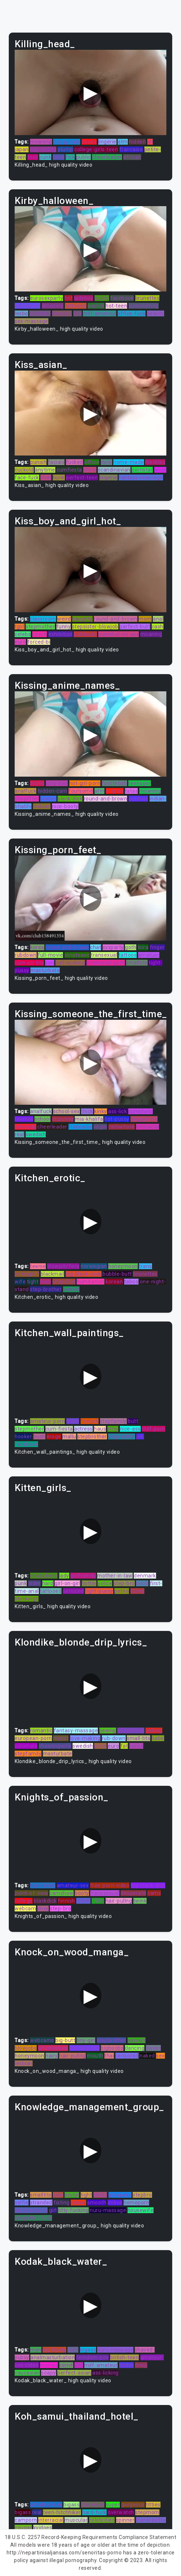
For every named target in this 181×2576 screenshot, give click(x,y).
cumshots (140, 1111)
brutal (71, 2195)
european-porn (33, 1738)
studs (100, 2195)
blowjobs (26, 2048)
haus (100, 1429)
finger (157, 947)
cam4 (66, 2365)
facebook (122, 298)
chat (45, 477)
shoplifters (130, 1730)
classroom (43, 619)
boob (142, 1583)
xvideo (48, 799)
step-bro (124, 1583)
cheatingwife (55, 1746)
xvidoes (42, 2528)
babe (158, 1738)
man (45, 1282)
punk (45, 157)
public (83, 157)
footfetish (114, 783)
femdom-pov (92, 2357)
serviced (73, 1591)
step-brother (46, 1289)
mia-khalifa (89, 1119)
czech (39, 634)
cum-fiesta (59, 1429)
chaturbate (44, 1576)
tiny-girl (86, 2040)
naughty (82, 619)
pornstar (40, 313)
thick (87, 1111)
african (132, 157)
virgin (100, 1127)
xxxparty (113, 947)
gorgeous (133, 2505)
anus (160, 470)
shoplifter (27, 799)
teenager (139, 783)
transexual (104, 955)
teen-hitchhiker (62, 2512)
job (140, 1436)
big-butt (65, 2040)
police (104, 1583)
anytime (45, 470)
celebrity (25, 1127)
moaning (41, 142)
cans (58, 157)
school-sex (66, 1111)
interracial (50, 2520)
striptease (77, 955)
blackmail (52, 1274)
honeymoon (123, 1266)
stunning (63, 1119)
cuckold (24, 470)
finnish (66, 1901)
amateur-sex (73, 1885)
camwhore (121, 1127)
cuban (78, 2202)
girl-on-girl (67, 1583)
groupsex (120, 2195)
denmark (145, 1576)
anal (158, 619)
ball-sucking (70, 963)
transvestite (151, 2520)
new (58, 2195)
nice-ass (130, 1429)
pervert (137, 2040)
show (89, 470)
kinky (100, 1111)
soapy (48, 2373)
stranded (41, 2202)
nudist (61, 1738)
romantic (41, 1730)
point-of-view (31, 1893)
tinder (126, 2365)
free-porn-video (110, 1885)
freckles (155, 462)
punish (38, 462)
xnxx (43, 1908)
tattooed (75, 306)
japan (22, 149)
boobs (89, 142)
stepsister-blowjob (95, 626)
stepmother (40, 626)
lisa (77, 313)
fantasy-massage (141, 477)
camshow (61, 1893)
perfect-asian (74, 2373)
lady (64, 1576)
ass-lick (117, 1111)
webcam (25, 1908)
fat (124, 1746)
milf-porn (153, 1429)
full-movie (50, 955)
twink (140, 1901)
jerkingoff (27, 1274)
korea (37, 947)
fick (70, 157)
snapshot (63, 1282)
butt (133, 1421)
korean (114, 1282)
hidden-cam (52, 791)
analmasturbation (52, 2357)
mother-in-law (115, 1576)
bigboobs (112, 2048)
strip (113, 1429)
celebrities (102, 2520)
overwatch (121, 2512)
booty (82, 1893)
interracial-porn (105, 963)
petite (121, 1591)
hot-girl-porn (85, 783)
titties (153, 2505)
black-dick (70, 799)
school (42, 1119)
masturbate (45, 970)
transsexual (104, 1893)
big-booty (54, 2350)
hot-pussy (116, 1119)
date (106, 462)
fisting (61, 2202)
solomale (26, 1746)
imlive (115, 2202)
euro (20, 642)
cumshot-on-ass (118, 634)
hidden (137, 142)
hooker (23, 1436)
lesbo (21, 313)
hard (47, 1583)
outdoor (138, 799)
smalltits (137, 963)
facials (56, 462)
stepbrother (92, 1436)
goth (130, 947)
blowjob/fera (63, 1266)
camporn (26, 2520)
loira (143, 947)
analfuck (25, 791)
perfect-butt (134, 626)
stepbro (142, 2195)
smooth (96, 2202)
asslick (96, 306)
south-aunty (84, 2048)
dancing (135, 2048)
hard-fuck (94, 2512)
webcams (42, 2040)
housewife (141, 2210)
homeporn (27, 306)
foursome (81, 791)
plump (65, 149)
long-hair (57, 783)
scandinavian (114, 470)
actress (83, 1429)
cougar (23, 2528)
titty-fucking (73, 2210)
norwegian (94, 1266)
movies (49, 2365)
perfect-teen (82, 477)
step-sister (121, 1436)
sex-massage (31, 321)
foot (32, 157)
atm (123, 142)
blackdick (45, 1901)
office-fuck (132, 313)
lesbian (42, 806)
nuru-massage (108, 2210)
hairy (51, 2056)
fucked (74, 462)
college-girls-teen (96, 149)
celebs (23, 634)
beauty (155, 313)
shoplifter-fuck (33, 2218)
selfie (22, 2202)
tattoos (128, 955)
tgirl (20, 626)
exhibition (60, 634)
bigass (88, 2350)
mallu (69, 1436)
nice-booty (65, 806)
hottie (89, 1583)
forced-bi (39, 642)
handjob (62, 313)
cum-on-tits (29, 963)
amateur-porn (47, 1421)
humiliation (90, 1282)
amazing (53, 306)
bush (39, 1436)
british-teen (124, 2357)
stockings (26, 1599)
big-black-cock (83, 1274)
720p (98, 1901)
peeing (107, 1730)
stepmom (147, 2512)
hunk (59, 477)
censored (126, 2056)
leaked (71, 1289)
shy (78, 2365)
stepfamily (113, 1421)
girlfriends (83, 1576)
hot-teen (116, 306)
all (150, 142)
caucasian (27, 2373)
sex (160, 2056)
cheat (83, 1901)
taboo (131, 1282)
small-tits (138, 1738)
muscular (76, 2520)
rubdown (26, 955)
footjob (90, 1421)
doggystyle (66, 142)
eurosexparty (46, 298)
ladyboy (83, 298)
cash (157, 626)
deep (141, 2365)
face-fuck (27, 477)
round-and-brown (115, 619)
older (34, 1583)
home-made (128, 462)
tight (33, 1282)
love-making (85, 1738)
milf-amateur (99, 313)
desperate (133, 1893)
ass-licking (105, 2373)
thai (109, 2056)
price (100, 1746)
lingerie (107, 142)
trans (145, 1266)
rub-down (114, 1738)
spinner (125, 2520)
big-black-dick (148, 1885)
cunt (72, 2350)
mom (145, 619)
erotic (37, 783)
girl (53, 2210)
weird (64, 619)
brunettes (147, 298)
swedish (36, 1134)
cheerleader (107, 157)
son (49, 963)
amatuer (149, 955)
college (24, 1901)
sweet (153, 2048)
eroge (54, 1436)
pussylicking (144, 306)
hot (68, 298)
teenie (38, 1266)
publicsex (85, 634)
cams (154, 1893)
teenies (24, 1119)
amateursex (53, 2048)
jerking (153, 1730)
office (91, 462)
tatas (131, 791)
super (113, 2505)
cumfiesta (69, 470)
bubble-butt (117, 1274)
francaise (131, 149)
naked (147, 2056)
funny (63, 626)
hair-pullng (43, 149)
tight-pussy (99, 1591)
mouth (95, 2056)
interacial (147, 1127)
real (19, 1134)
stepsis (115, 791)
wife (20, 1282)
